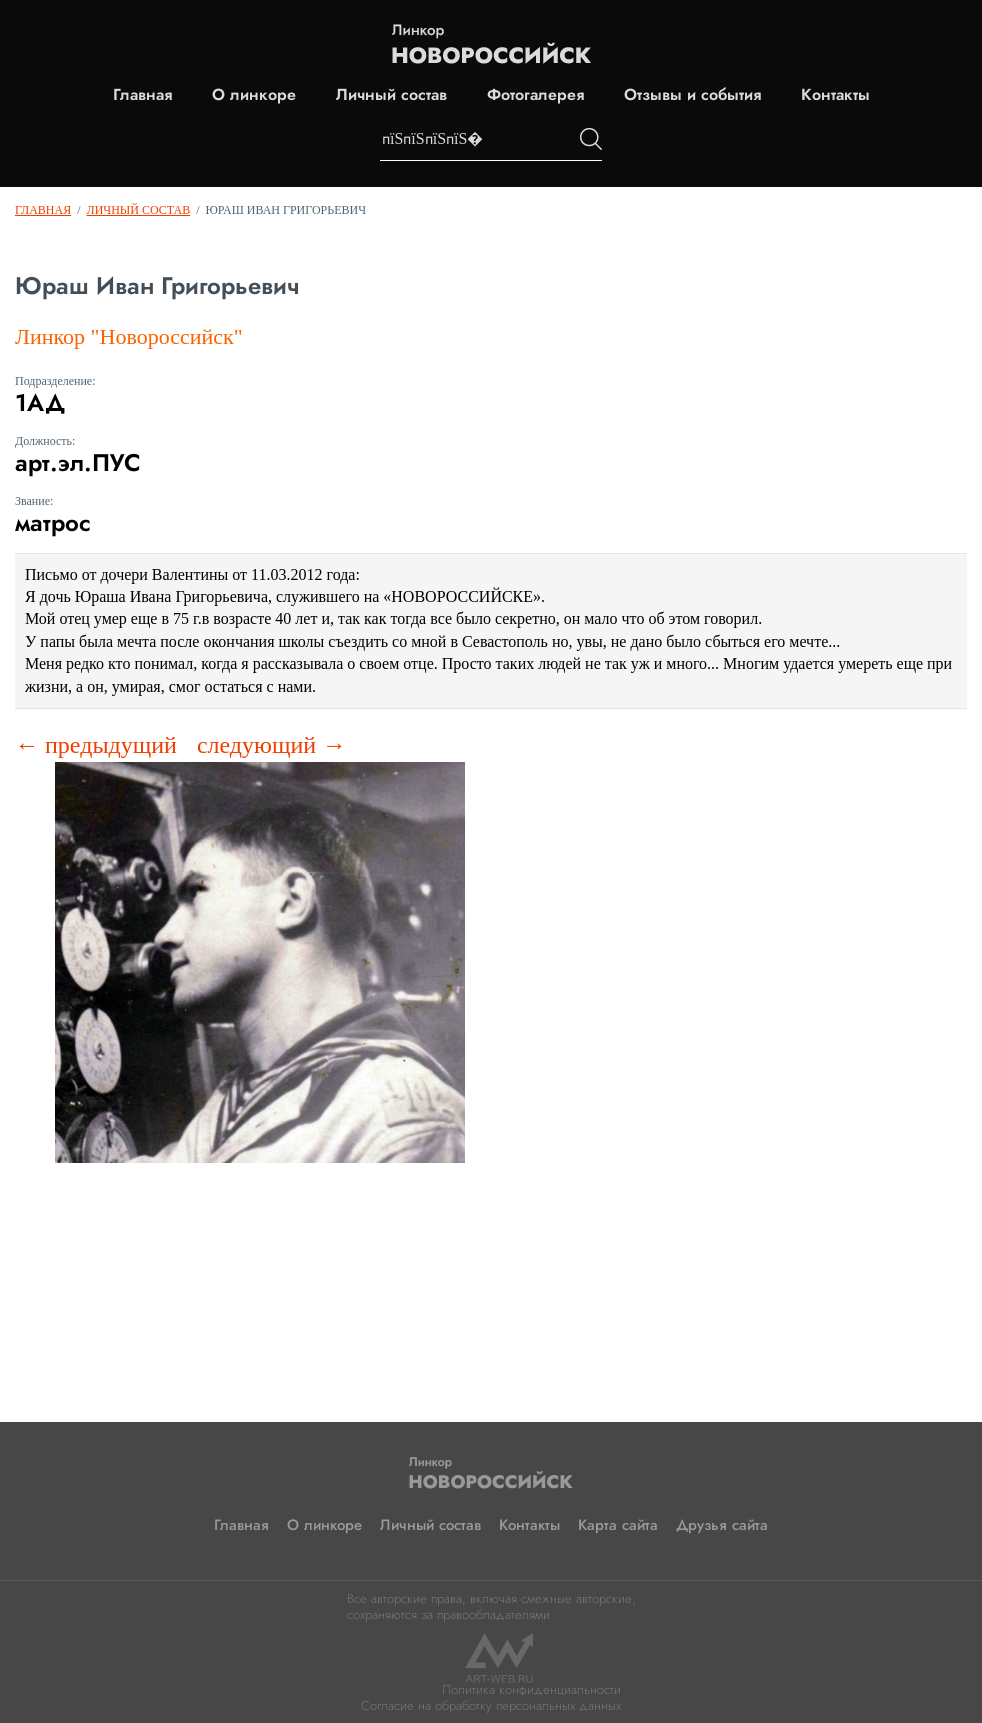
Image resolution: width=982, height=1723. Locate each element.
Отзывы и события (692, 95)
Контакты (835, 95)
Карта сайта (618, 1525)
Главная (142, 95)
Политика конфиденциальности (531, 1689)
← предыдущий (96, 745)
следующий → (271, 745)
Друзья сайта (722, 1525)
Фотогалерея (535, 95)
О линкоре (254, 95)
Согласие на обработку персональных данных (491, 1705)
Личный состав (391, 95)
